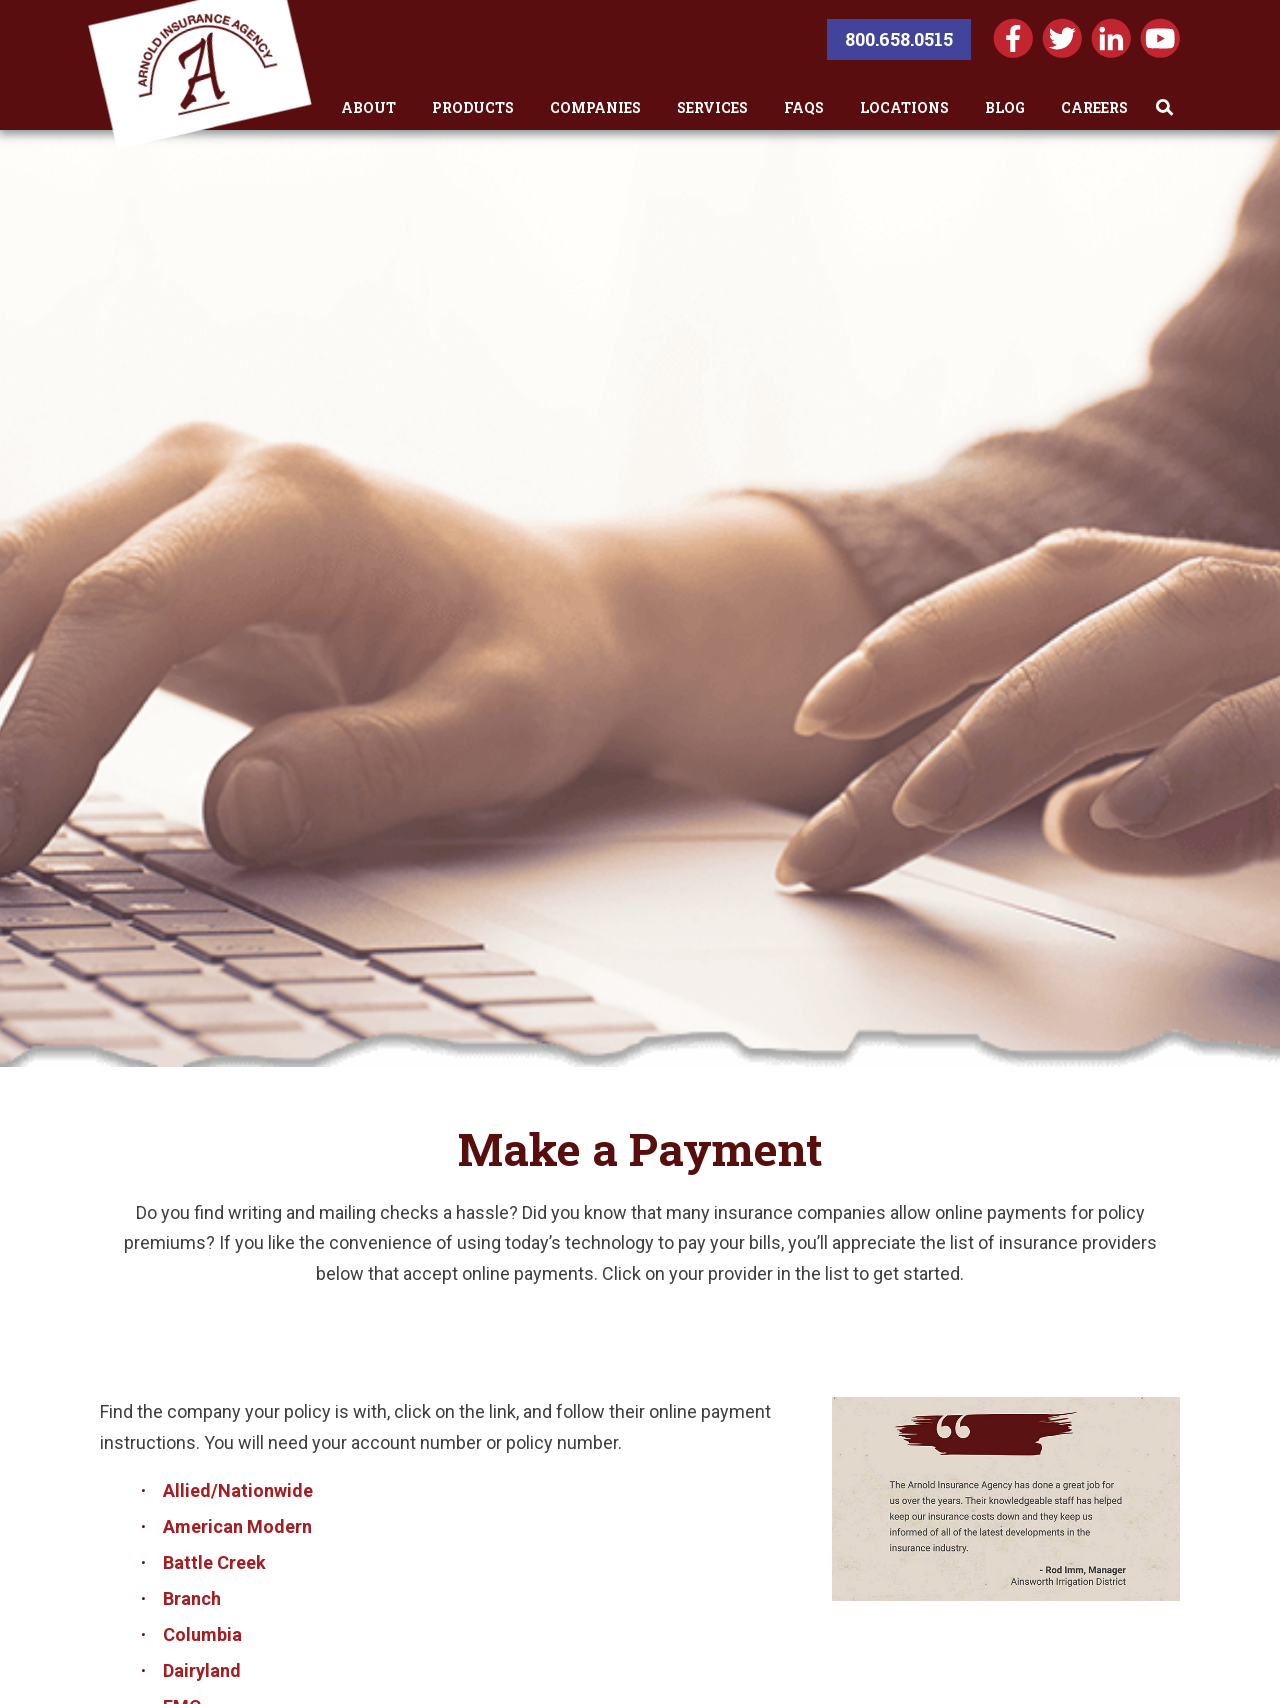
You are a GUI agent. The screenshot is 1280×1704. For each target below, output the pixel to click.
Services (712, 107)
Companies (595, 107)
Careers (1094, 107)
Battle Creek (214, 1562)
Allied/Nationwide (238, 1490)
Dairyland (202, 1670)
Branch (192, 1598)
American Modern (237, 1526)
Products (473, 107)
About (368, 107)
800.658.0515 (899, 39)
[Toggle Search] (1165, 108)
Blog (1005, 107)
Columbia (202, 1634)
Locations (904, 107)
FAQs (804, 107)
